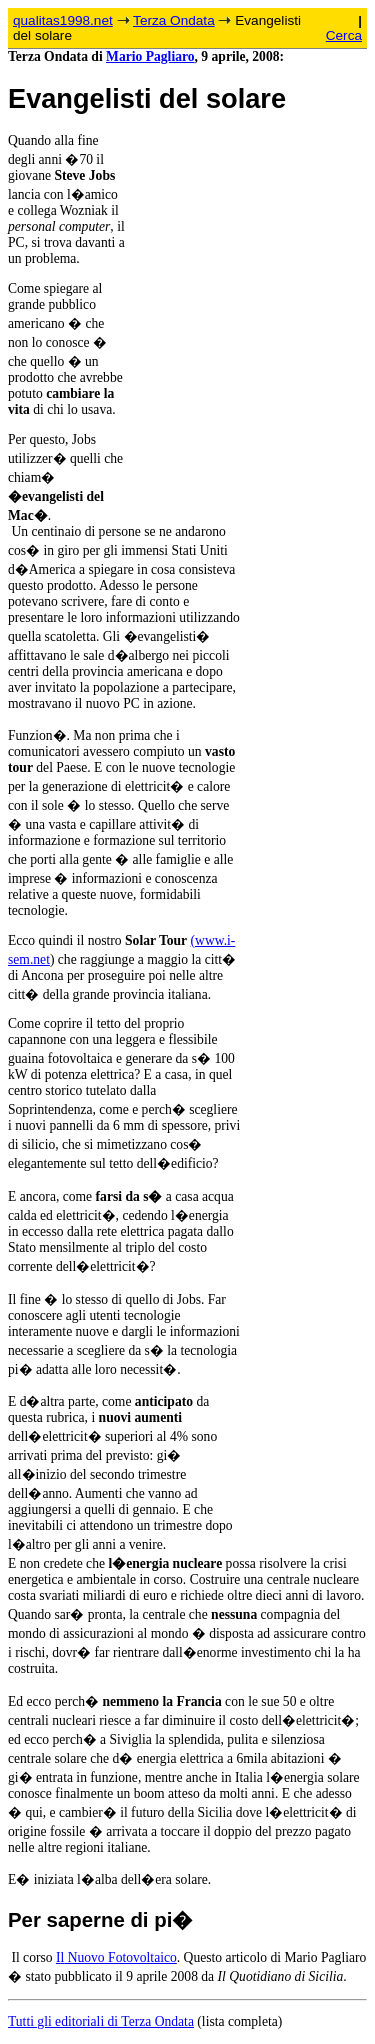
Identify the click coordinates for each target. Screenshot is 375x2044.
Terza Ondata (174, 20)
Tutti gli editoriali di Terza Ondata (101, 2021)
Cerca (344, 35)
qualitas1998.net (63, 20)
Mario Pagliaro (150, 56)
